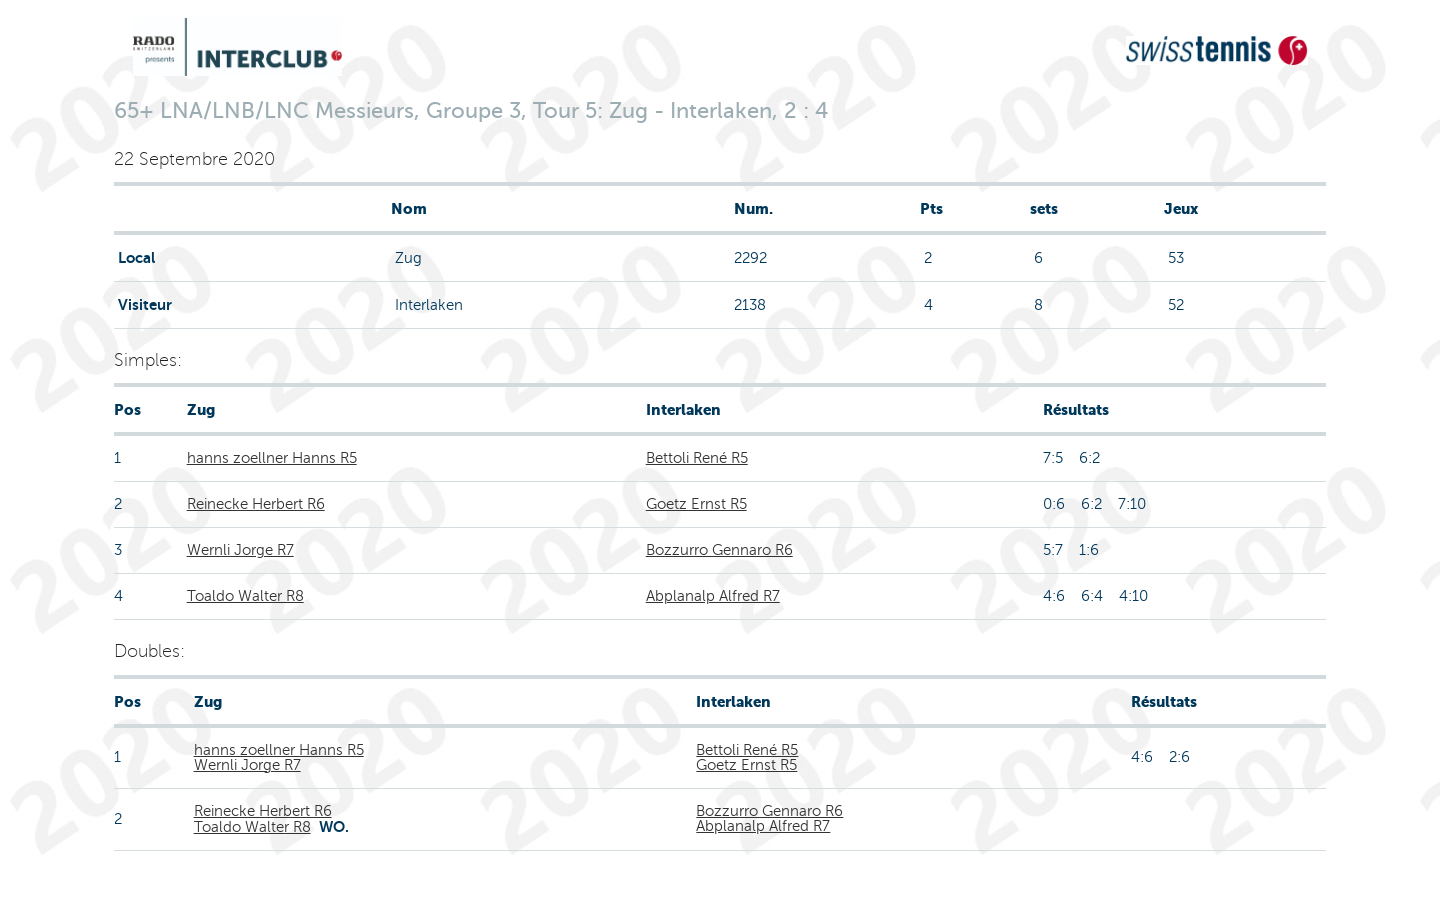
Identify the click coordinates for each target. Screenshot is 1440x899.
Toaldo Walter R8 (245, 596)
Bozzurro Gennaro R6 (719, 550)
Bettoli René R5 (697, 458)
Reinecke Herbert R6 (256, 504)
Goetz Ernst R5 (696, 504)
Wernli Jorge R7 (240, 550)
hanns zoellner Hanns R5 (272, 458)
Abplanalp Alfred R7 (713, 596)
